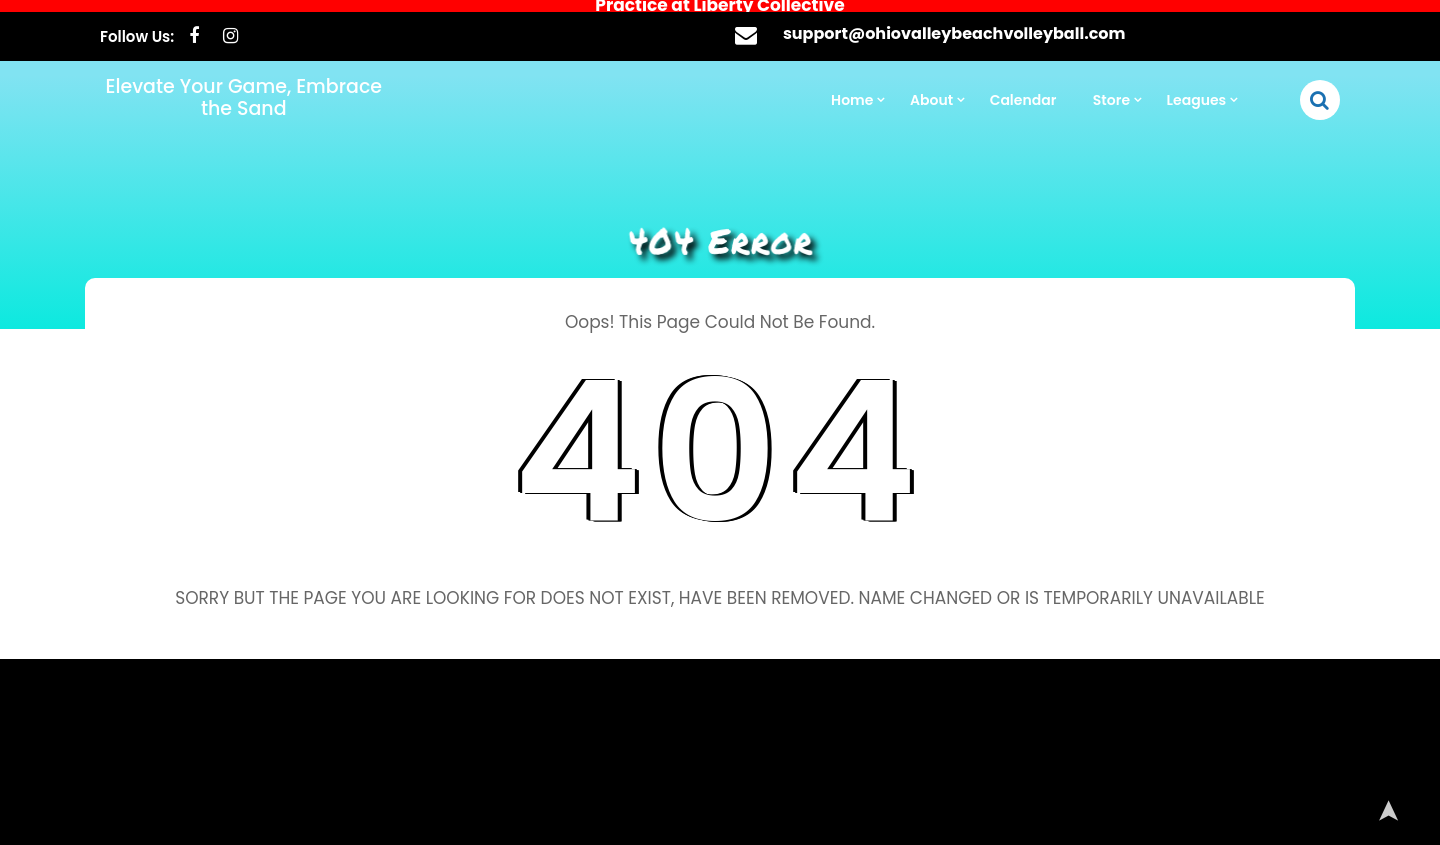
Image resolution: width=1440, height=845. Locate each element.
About (931, 88)
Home (852, 88)
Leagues (1197, 88)
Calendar (1023, 88)
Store (1111, 88)
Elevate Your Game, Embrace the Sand (243, 86)
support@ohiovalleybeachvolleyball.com (954, 21)
